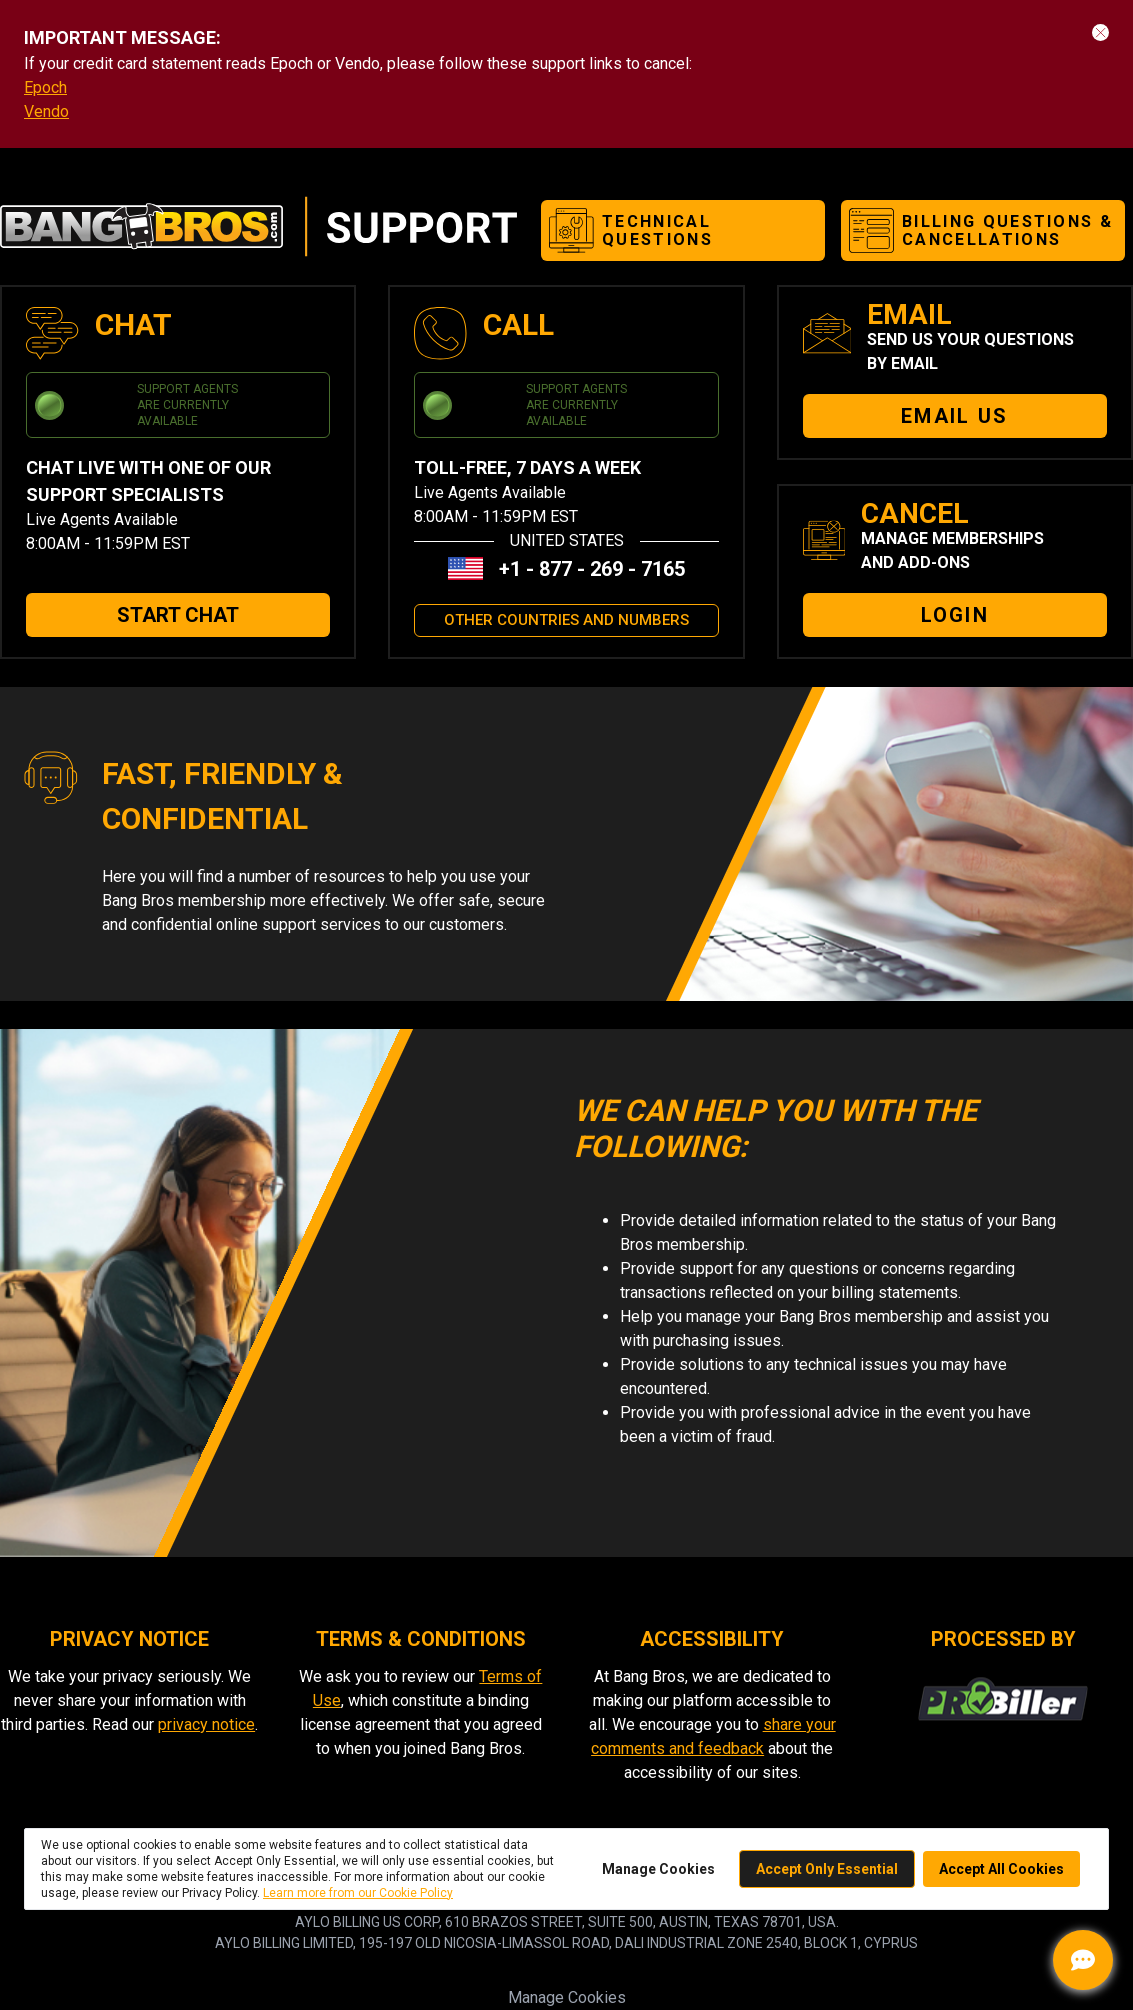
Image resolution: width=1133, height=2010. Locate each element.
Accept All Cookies (1001, 1869)
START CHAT (178, 615)
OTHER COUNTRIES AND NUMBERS (566, 620)
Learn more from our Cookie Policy (358, 1893)
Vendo (46, 111)
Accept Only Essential (827, 1869)
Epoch (45, 87)
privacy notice (206, 1724)
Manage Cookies (567, 1997)
